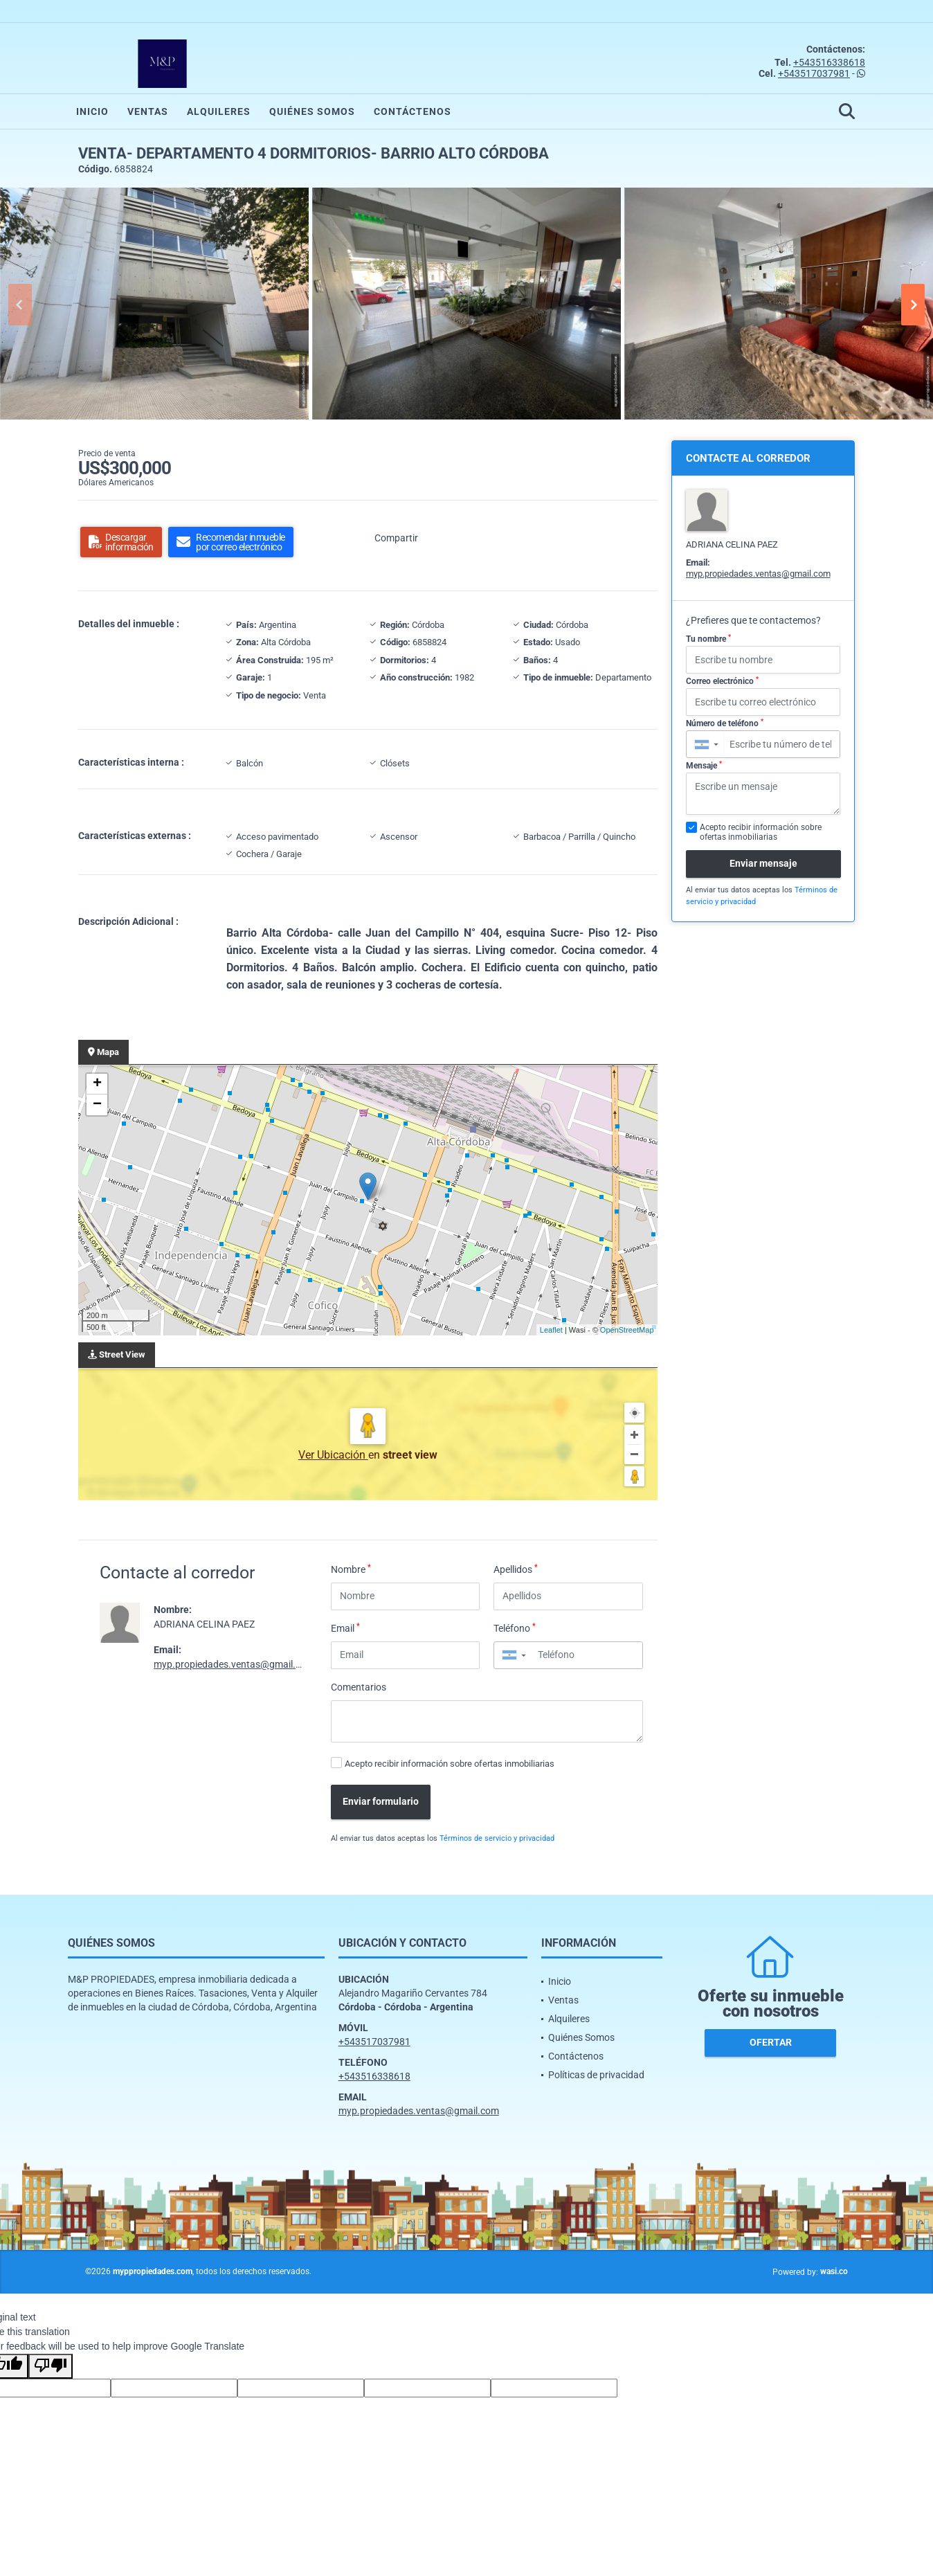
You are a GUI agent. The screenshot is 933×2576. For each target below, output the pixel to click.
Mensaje (704, 765)
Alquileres (219, 111)
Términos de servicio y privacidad (497, 1838)
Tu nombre (708, 639)
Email (345, 1627)
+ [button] (97, 1084)
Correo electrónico (722, 681)
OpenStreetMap (627, 1330)
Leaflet (551, 1330)
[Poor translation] (50, 2366)
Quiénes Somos (312, 111)
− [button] (97, 1105)
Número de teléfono (724, 723)
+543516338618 (829, 62)
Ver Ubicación (333, 1454)
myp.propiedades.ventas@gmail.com (234, 1664)
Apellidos (515, 1568)
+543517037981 (814, 73)
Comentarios (358, 1687)
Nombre (351, 1568)
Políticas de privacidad (596, 2074)
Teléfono (514, 1627)
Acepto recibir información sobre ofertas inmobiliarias (449, 1763)
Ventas (147, 111)
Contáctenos (412, 111)
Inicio (92, 111)
